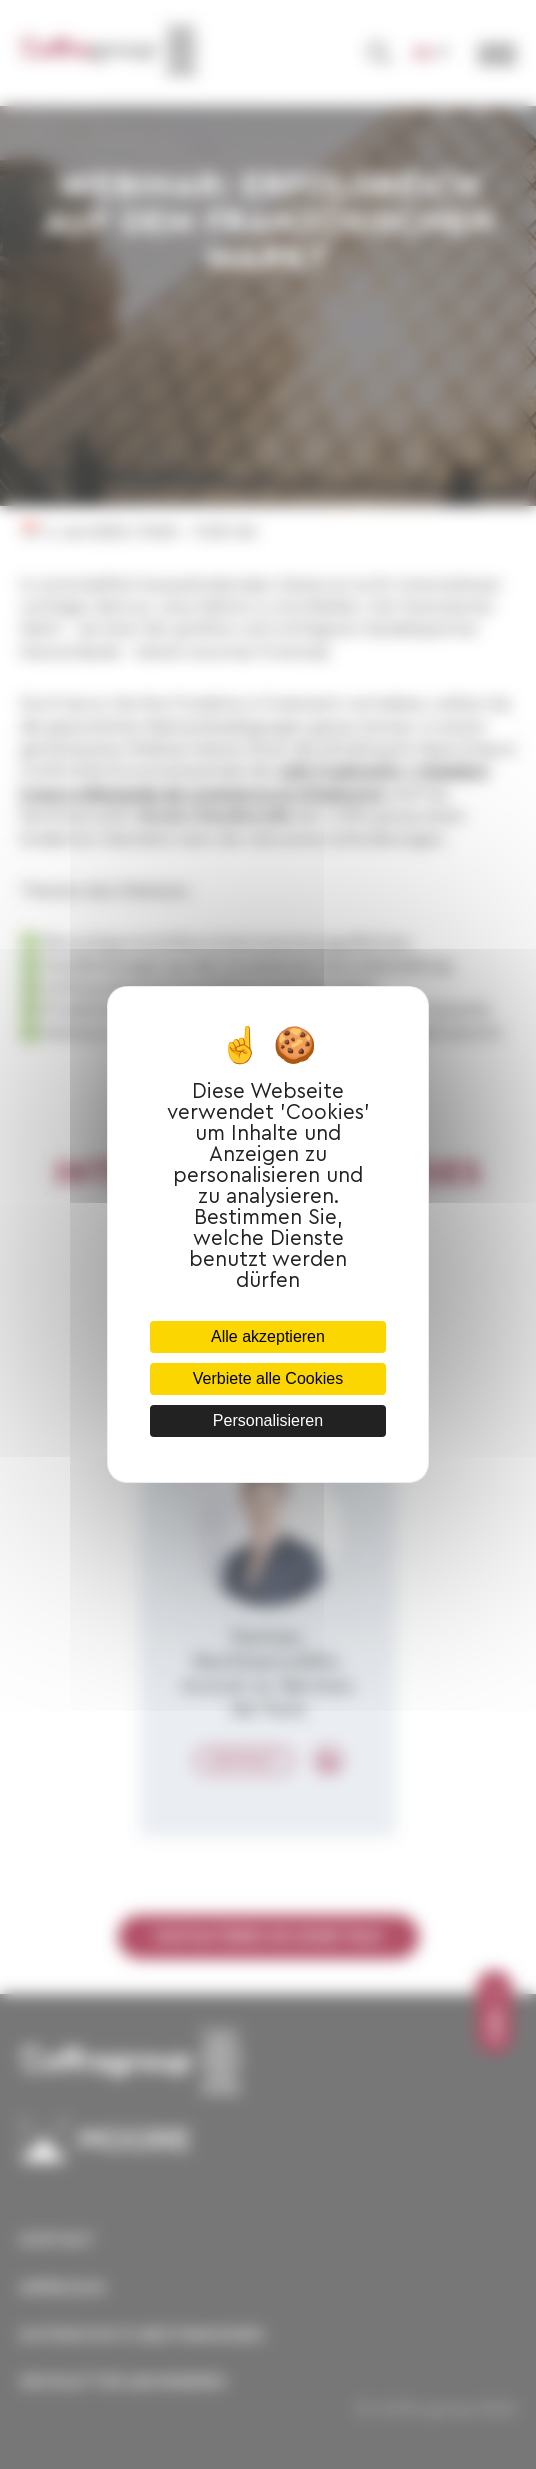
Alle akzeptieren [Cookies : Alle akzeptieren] (268, 1336)
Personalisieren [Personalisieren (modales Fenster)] (268, 1420)
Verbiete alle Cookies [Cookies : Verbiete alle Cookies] (268, 1378)
